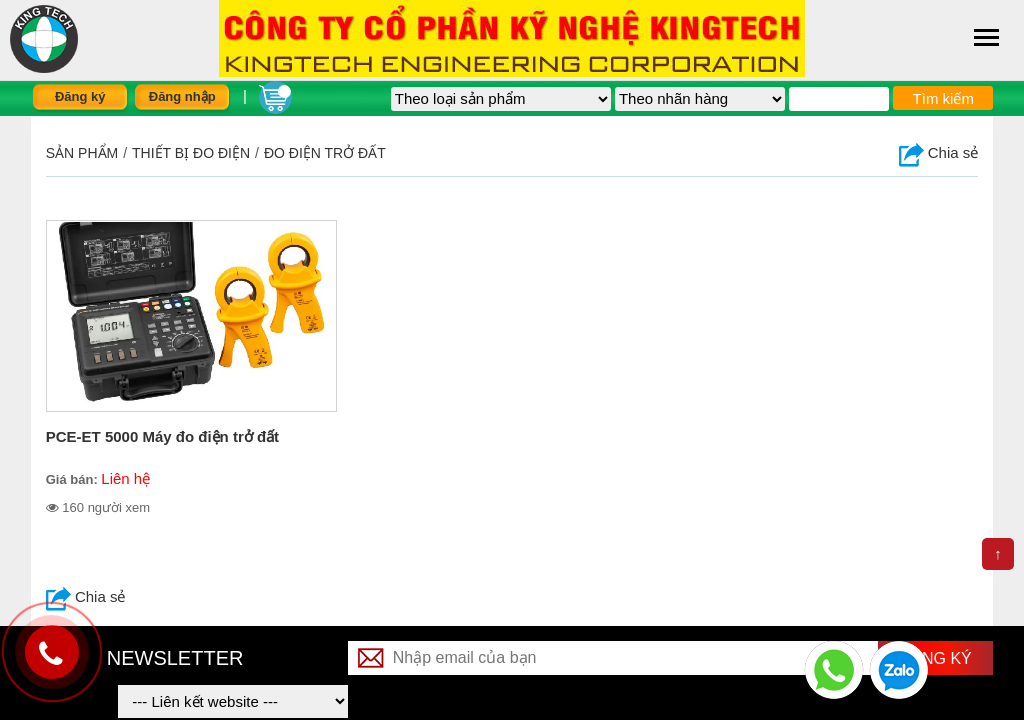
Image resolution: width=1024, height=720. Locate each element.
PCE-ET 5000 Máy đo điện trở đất (162, 436)
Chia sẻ (939, 152)
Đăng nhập (182, 96)
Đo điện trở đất (325, 153)
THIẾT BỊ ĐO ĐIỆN (191, 153)
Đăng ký (80, 96)
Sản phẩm (82, 153)
